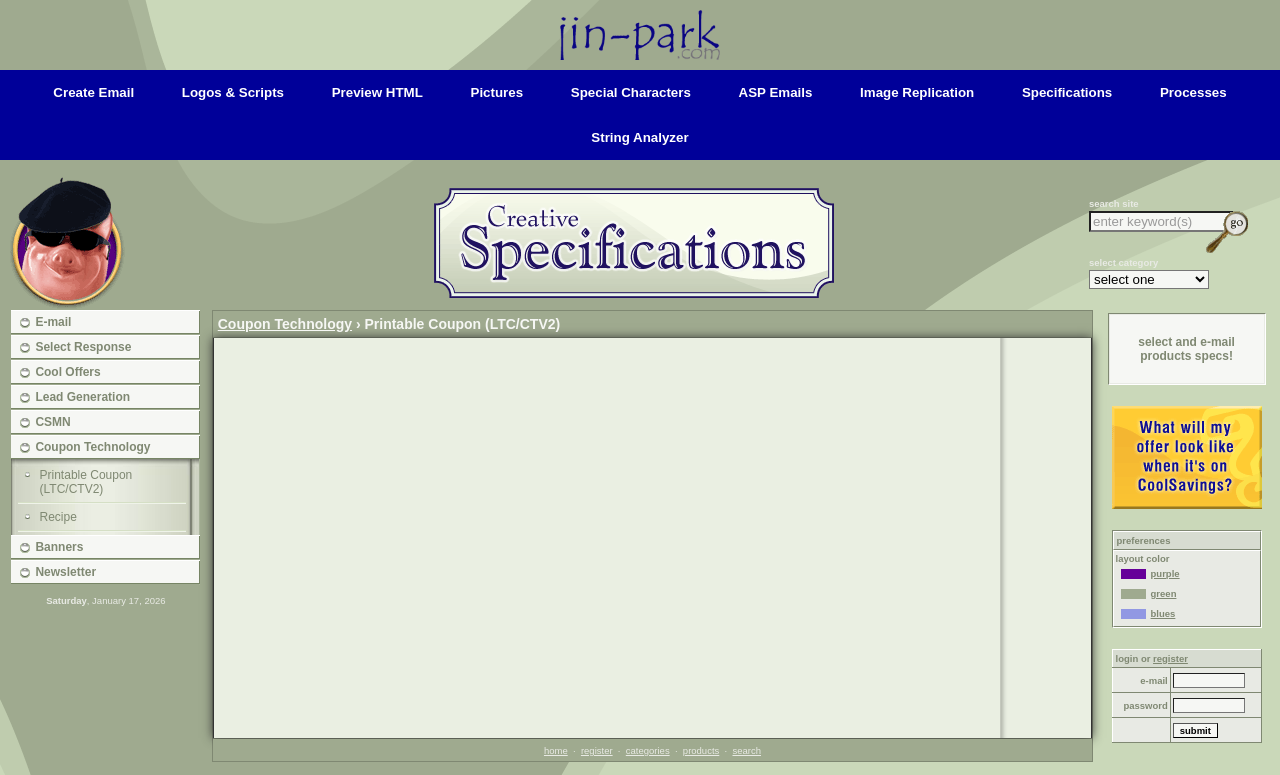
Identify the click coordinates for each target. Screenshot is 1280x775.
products (701, 750)
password (1145, 705)
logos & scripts (233, 92)
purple (1150, 573)
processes (1193, 92)
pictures (497, 92)
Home (640, 17)
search (746, 750)
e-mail (1153, 680)
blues (1148, 613)
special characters (631, 92)
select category (1123, 262)
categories (648, 750)
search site (1114, 203)
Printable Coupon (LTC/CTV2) (86, 482)
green (1149, 593)
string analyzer (639, 137)
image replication (917, 92)
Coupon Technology (285, 324)
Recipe (58, 517)
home (556, 750)
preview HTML (377, 92)
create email (93, 92)
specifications (1067, 92)
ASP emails (776, 92)
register (597, 750)
